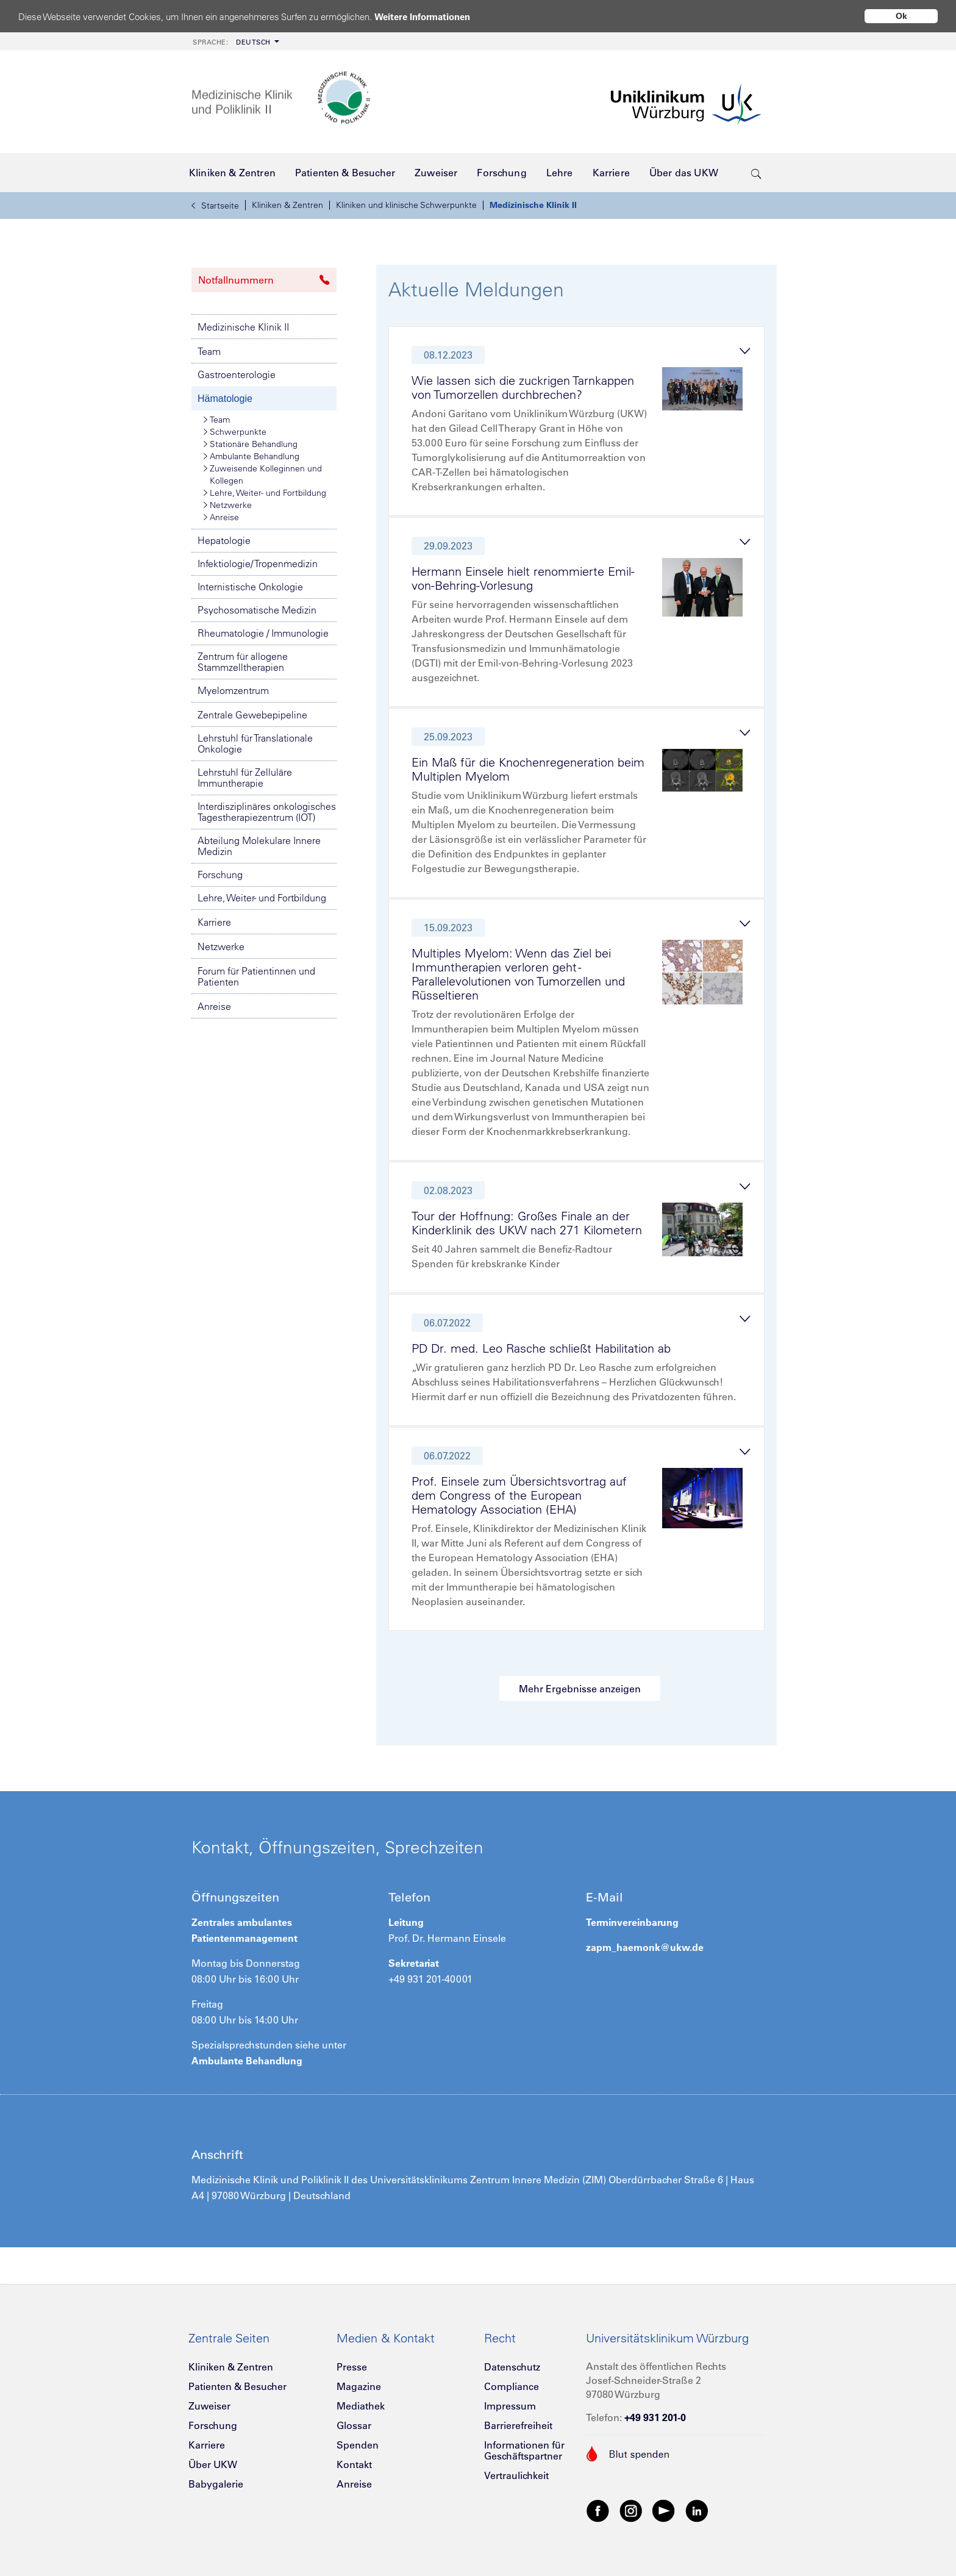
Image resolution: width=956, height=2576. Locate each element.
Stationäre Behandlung (251, 444)
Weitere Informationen (422, 17)
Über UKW (212, 2464)
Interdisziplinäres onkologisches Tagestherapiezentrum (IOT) (267, 811)
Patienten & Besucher (237, 2386)
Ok (901, 15)
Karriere (214, 922)
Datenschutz (512, 2367)
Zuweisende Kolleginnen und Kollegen (263, 474)
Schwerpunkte (235, 432)
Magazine (359, 2386)
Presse (352, 2367)
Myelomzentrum (233, 690)
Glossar (354, 2425)
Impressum (510, 2406)
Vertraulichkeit (516, 2475)
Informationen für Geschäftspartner (524, 2450)
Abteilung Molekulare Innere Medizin (259, 845)
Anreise (221, 517)
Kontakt (354, 2464)
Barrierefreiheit (518, 2425)
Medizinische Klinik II (533, 204)
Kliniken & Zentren (287, 204)
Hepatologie (224, 540)
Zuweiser (209, 2406)
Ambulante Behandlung (251, 456)
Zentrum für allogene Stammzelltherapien (243, 661)
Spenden (358, 2445)
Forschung (220, 874)
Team (209, 351)
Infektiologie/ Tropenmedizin (258, 563)
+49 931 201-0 (655, 2417)
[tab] (582, 424)
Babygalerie (215, 2484)
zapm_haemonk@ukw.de (645, 1947)
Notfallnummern (264, 280)
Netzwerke (228, 505)
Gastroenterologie (237, 374)
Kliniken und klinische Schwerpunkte (406, 204)
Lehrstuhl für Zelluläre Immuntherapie (245, 777)
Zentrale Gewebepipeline (252, 715)
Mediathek (361, 2406)
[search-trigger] (756, 172)
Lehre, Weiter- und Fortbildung (265, 493)
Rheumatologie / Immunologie (263, 633)
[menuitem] (234, 41)
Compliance (511, 2386)
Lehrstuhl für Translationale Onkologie (255, 743)
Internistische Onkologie (250, 587)
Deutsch (232, 42)
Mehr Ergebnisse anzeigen (580, 1689)
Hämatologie (225, 398)
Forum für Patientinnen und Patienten (256, 976)
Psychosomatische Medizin (257, 610)
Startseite (215, 205)
